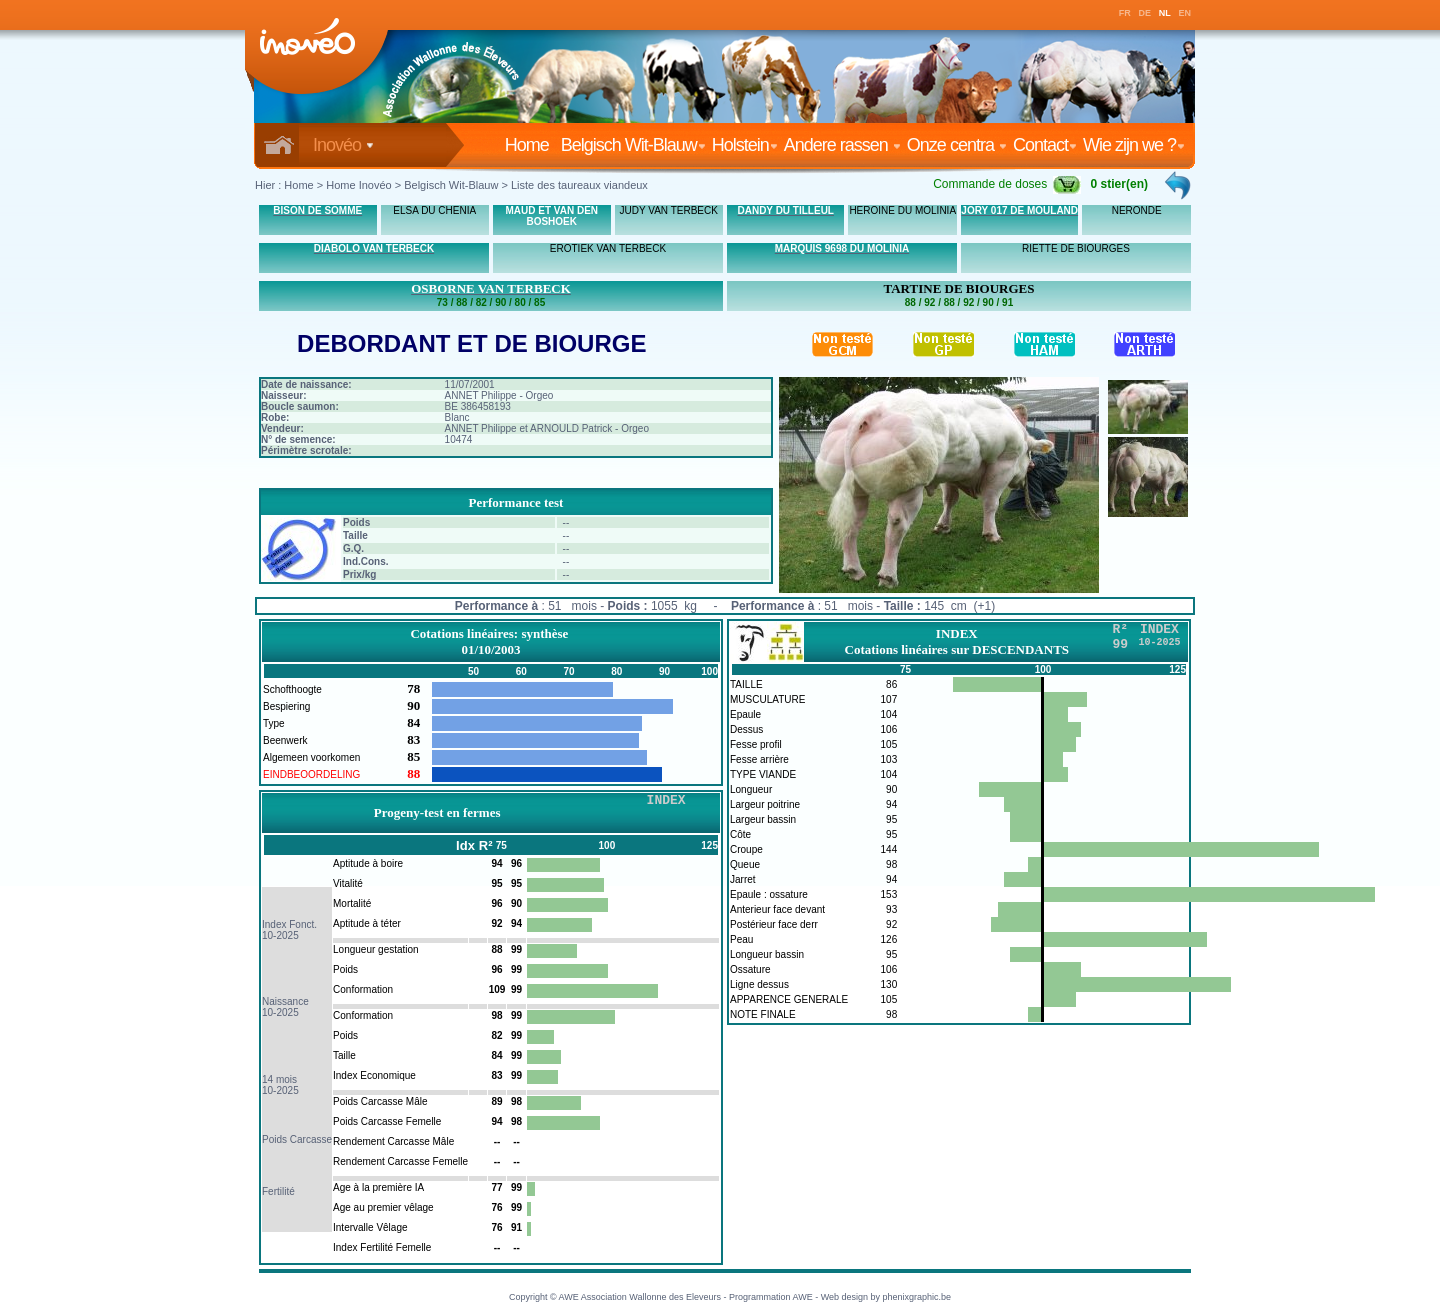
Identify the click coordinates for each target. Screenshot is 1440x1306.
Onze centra (957, 145)
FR (1125, 13)
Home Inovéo (358, 185)
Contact (1045, 145)
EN (1185, 13)
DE (1145, 13)
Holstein (745, 145)
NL (1165, 13)
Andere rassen (842, 145)
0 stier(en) (1119, 184)
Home (531, 145)
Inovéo (343, 145)
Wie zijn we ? (1134, 145)
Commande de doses (1007, 184)
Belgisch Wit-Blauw (633, 145)
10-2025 (280, 935)
